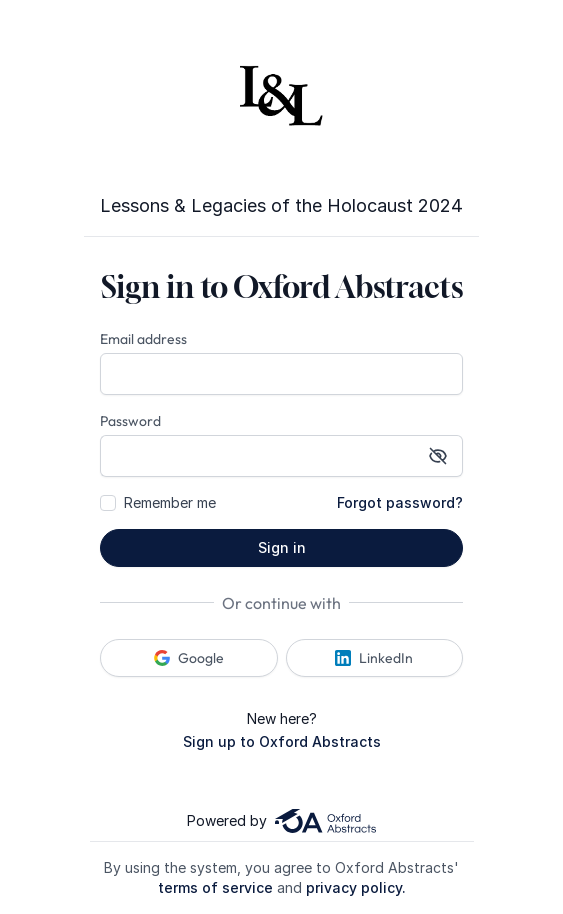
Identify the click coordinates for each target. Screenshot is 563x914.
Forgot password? (400, 502)
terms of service (215, 887)
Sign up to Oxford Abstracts (282, 741)
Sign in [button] (282, 547)
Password (130, 421)
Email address (143, 339)
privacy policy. (356, 887)
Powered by (281, 821)
